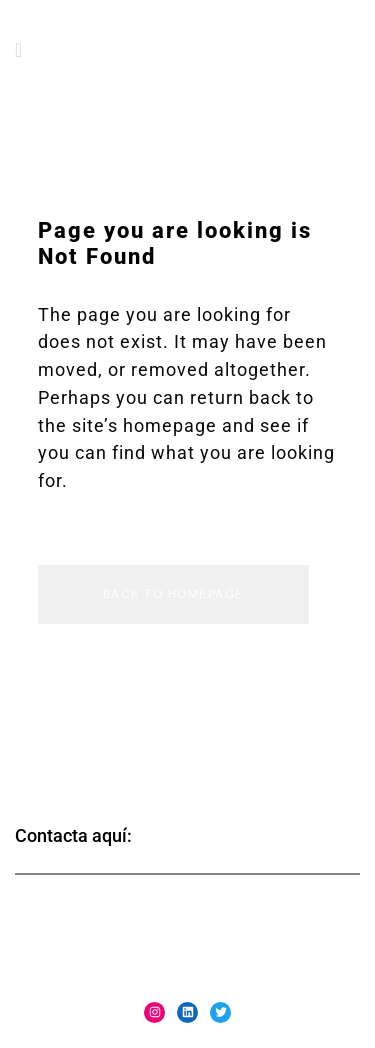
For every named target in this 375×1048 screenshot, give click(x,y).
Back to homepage (173, 594)
